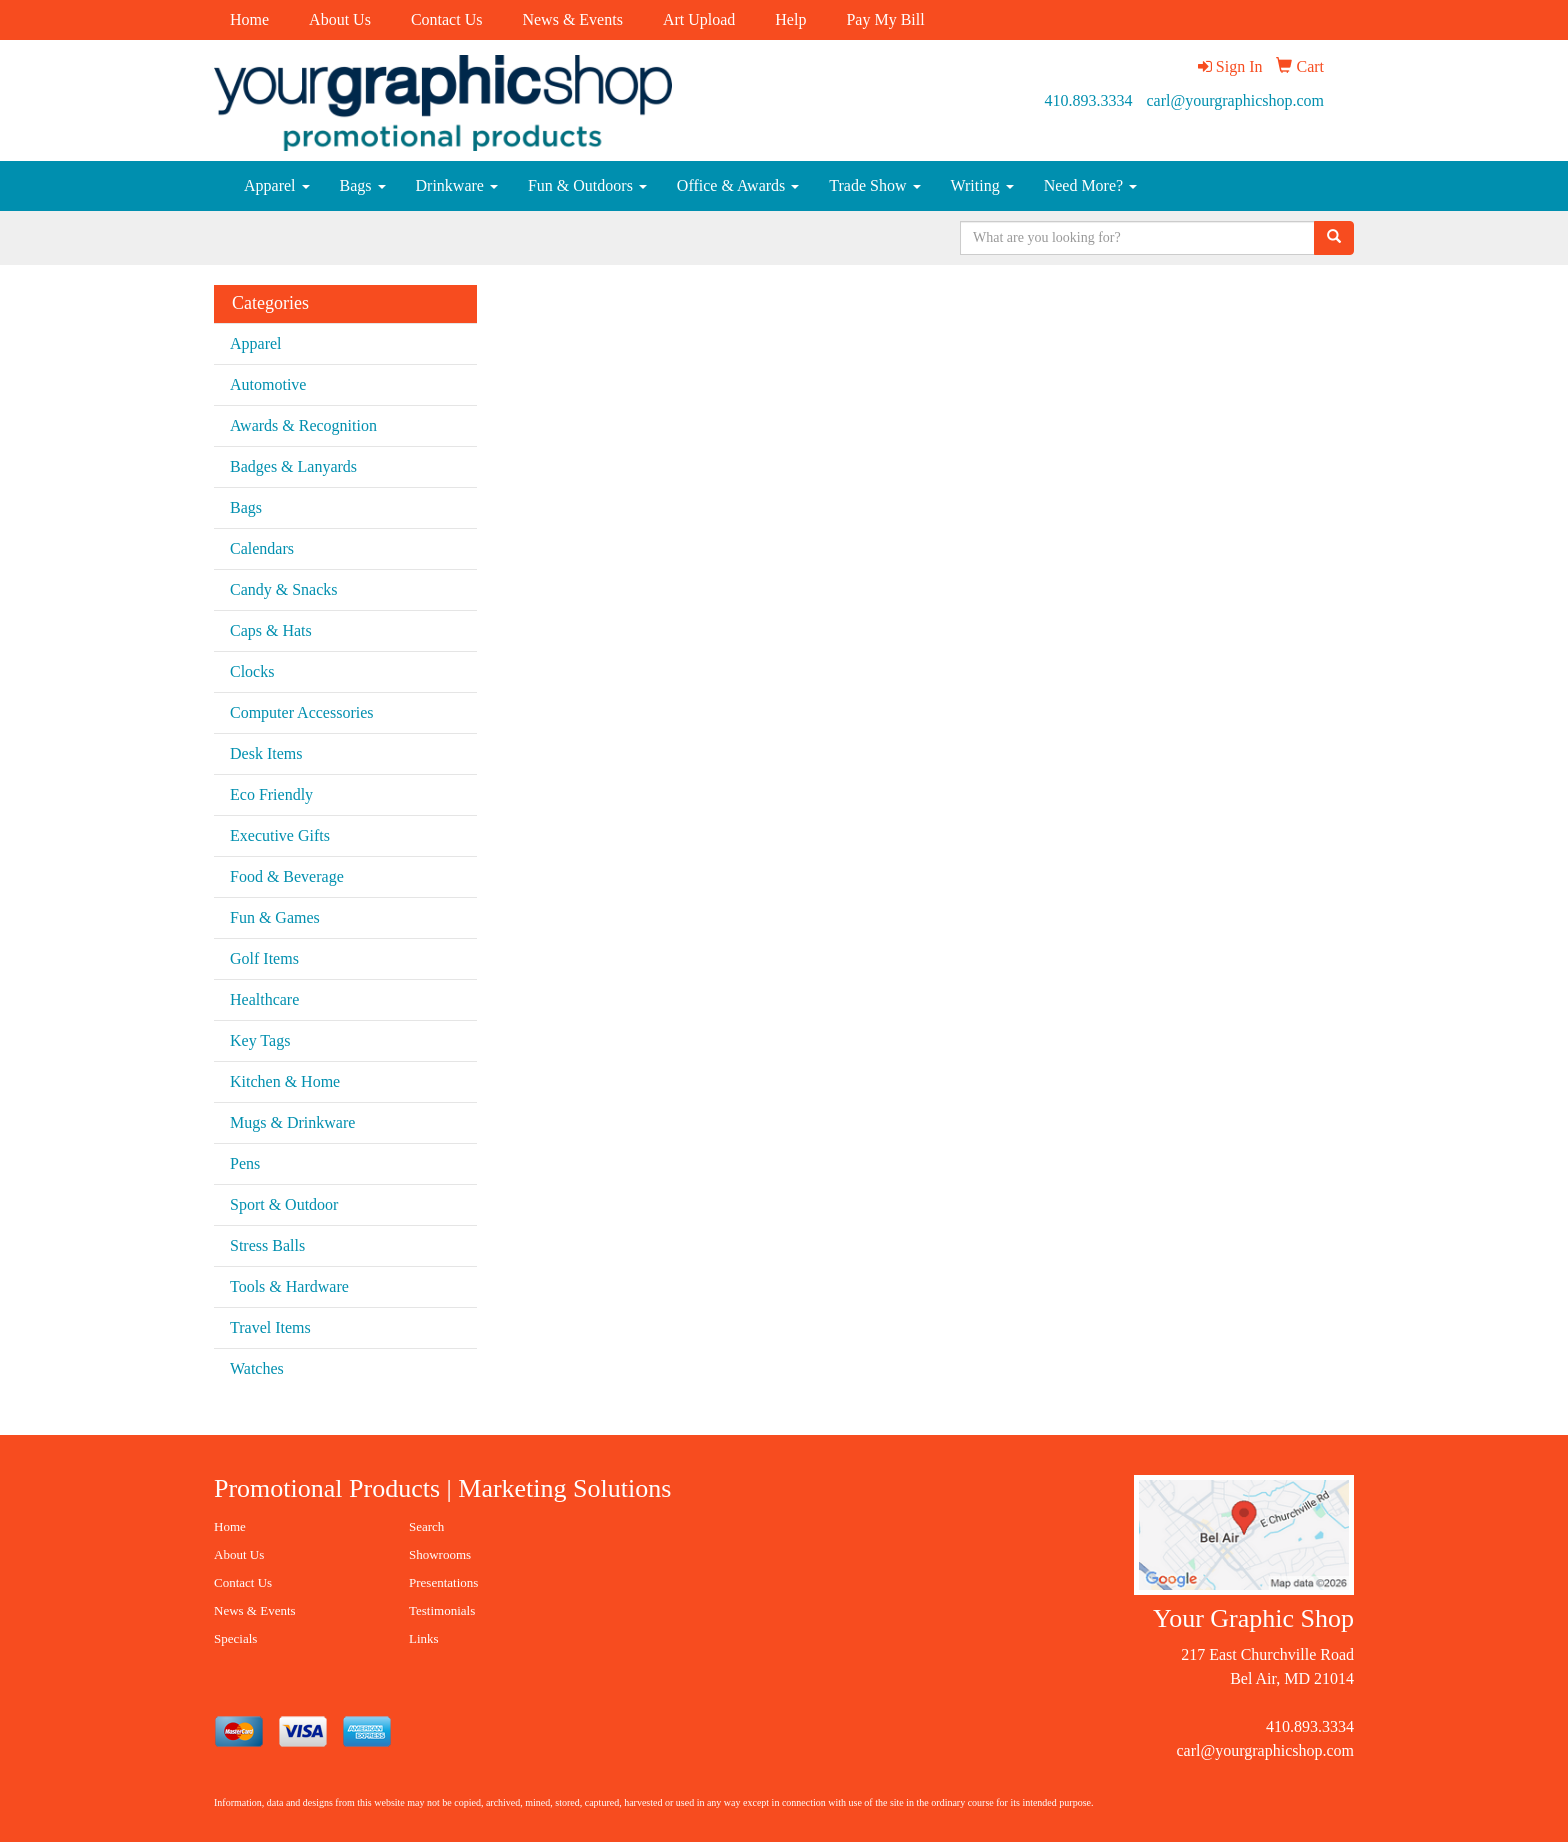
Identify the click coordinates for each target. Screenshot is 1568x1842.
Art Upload (699, 19)
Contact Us (447, 19)
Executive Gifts (280, 835)
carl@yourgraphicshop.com (1236, 100)
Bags (363, 185)
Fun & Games (275, 917)
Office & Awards (738, 185)
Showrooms (440, 1554)
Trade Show (874, 185)
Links (424, 1638)
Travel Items (270, 1327)
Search (426, 1526)
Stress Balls (267, 1245)
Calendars (262, 548)
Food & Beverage (287, 876)
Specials (235, 1638)
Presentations (443, 1582)
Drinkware (457, 185)
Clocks (252, 671)
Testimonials (442, 1610)
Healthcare (264, 999)
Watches (257, 1368)
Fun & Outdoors (587, 185)
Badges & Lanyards (293, 466)
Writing (982, 185)
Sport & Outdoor (284, 1204)
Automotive (268, 384)
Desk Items (266, 753)
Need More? (1091, 185)
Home (249, 19)
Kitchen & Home (285, 1081)
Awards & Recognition (303, 425)
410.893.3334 (1089, 100)
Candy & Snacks (284, 589)
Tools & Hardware (289, 1286)
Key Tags (260, 1040)
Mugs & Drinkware (292, 1122)
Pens (245, 1163)
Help (790, 19)
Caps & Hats (271, 630)
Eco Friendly (271, 794)
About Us (340, 19)
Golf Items (264, 958)
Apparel (277, 185)
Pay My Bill (885, 19)
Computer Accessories (302, 712)
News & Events (572, 19)
